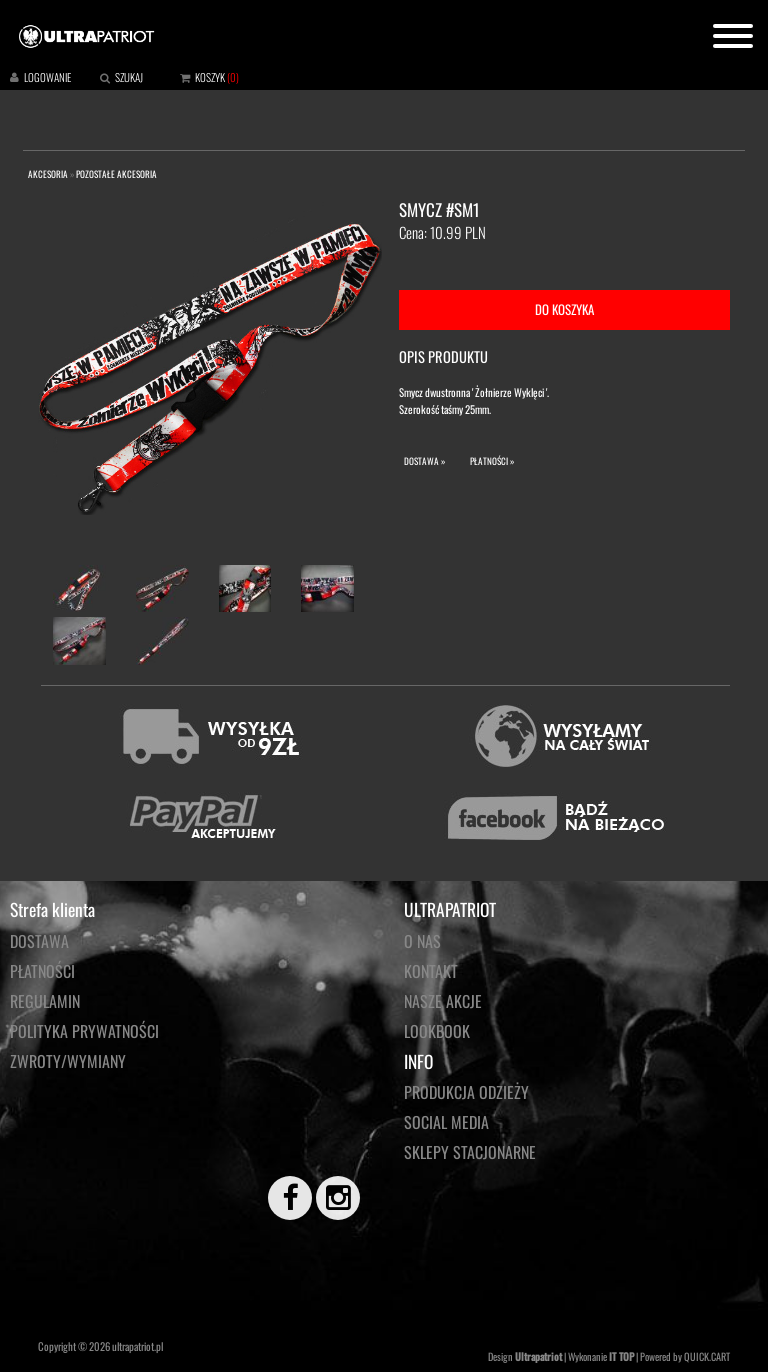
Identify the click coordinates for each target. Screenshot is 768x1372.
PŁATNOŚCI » (492, 461)
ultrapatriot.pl (137, 1346)
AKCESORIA (48, 174)
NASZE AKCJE (443, 1001)
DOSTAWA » (424, 461)
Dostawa (39, 941)
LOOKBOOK (437, 1031)
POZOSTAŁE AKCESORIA (116, 174)
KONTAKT (431, 971)
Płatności (42, 971)
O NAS (422, 941)
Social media (446, 1122)
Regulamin (45, 1001)
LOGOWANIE (47, 77)
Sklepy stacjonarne (470, 1152)
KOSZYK (210, 77)
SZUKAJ (129, 77)
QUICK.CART (707, 1356)
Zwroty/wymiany (68, 1061)
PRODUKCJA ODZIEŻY (466, 1092)
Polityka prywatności (84, 1031)
